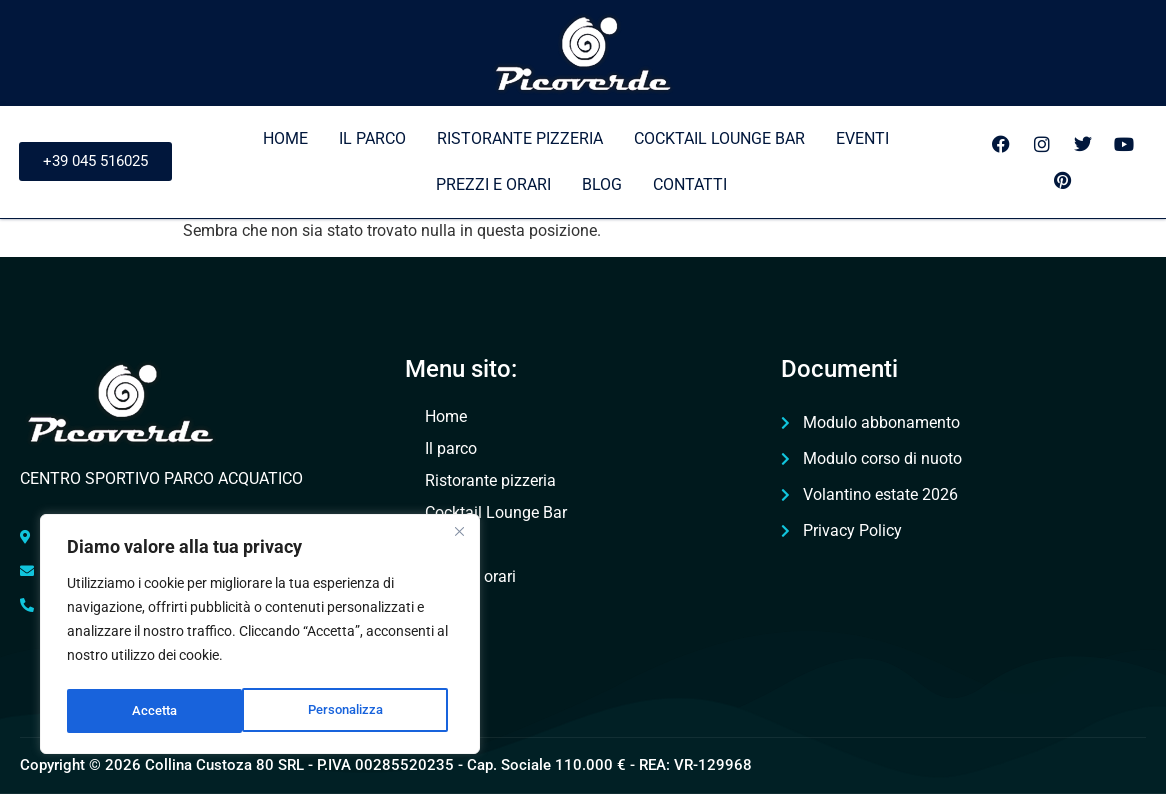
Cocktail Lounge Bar (719, 138)
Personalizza (170, 711)
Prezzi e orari (493, 184)
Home (285, 138)
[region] (260, 637)
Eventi (862, 138)
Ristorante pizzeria (520, 138)
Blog (602, 184)
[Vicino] (459, 537)
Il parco (372, 138)
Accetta (367, 711)
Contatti (690, 184)
